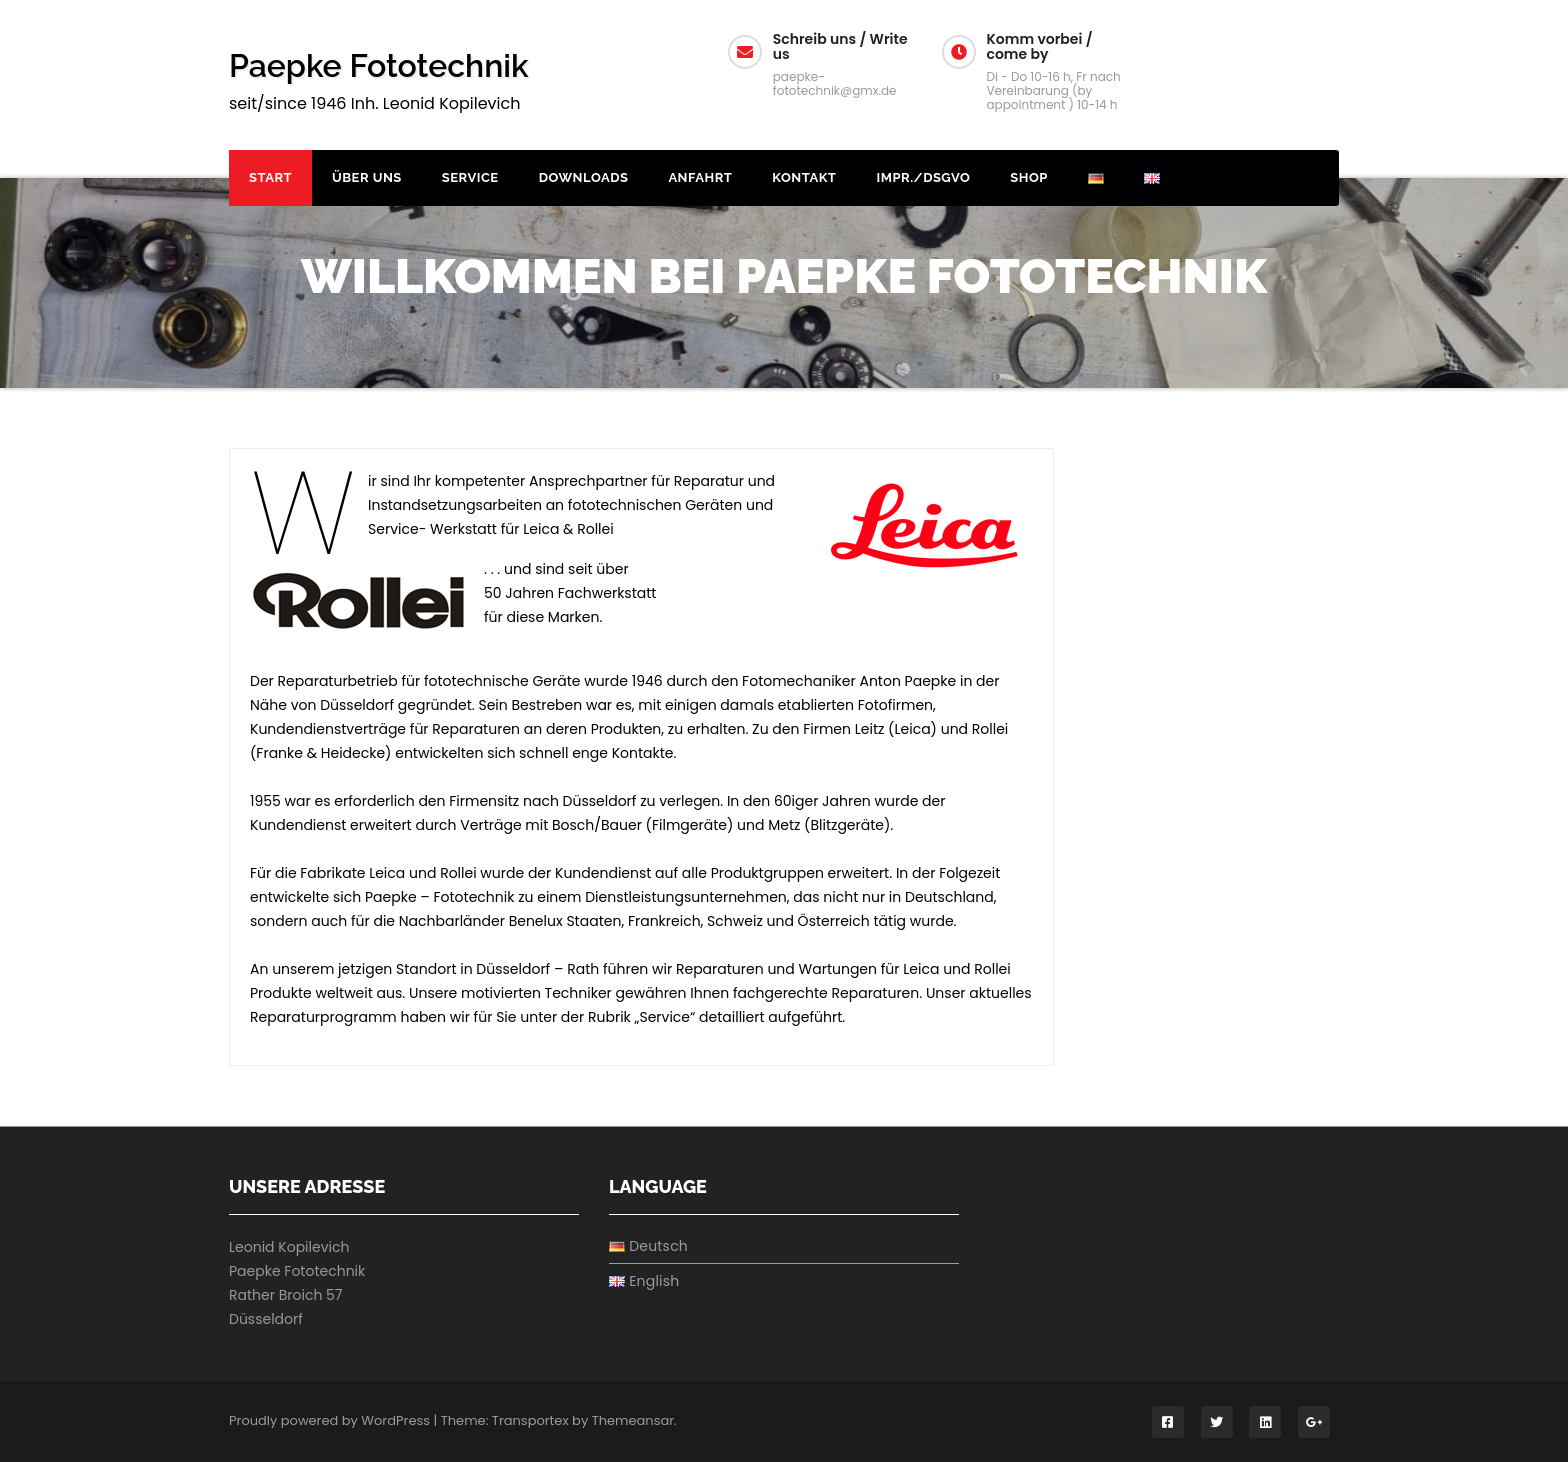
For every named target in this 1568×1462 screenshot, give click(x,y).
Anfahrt (700, 177)
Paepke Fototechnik (379, 65)
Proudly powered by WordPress (331, 1420)
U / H (1285, 49)
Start (270, 177)
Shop (1029, 177)
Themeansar (633, 1420)
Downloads (584, 177)
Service (470, 177)
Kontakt (804, 177)
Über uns (367, 177)
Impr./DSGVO (923, 177)
